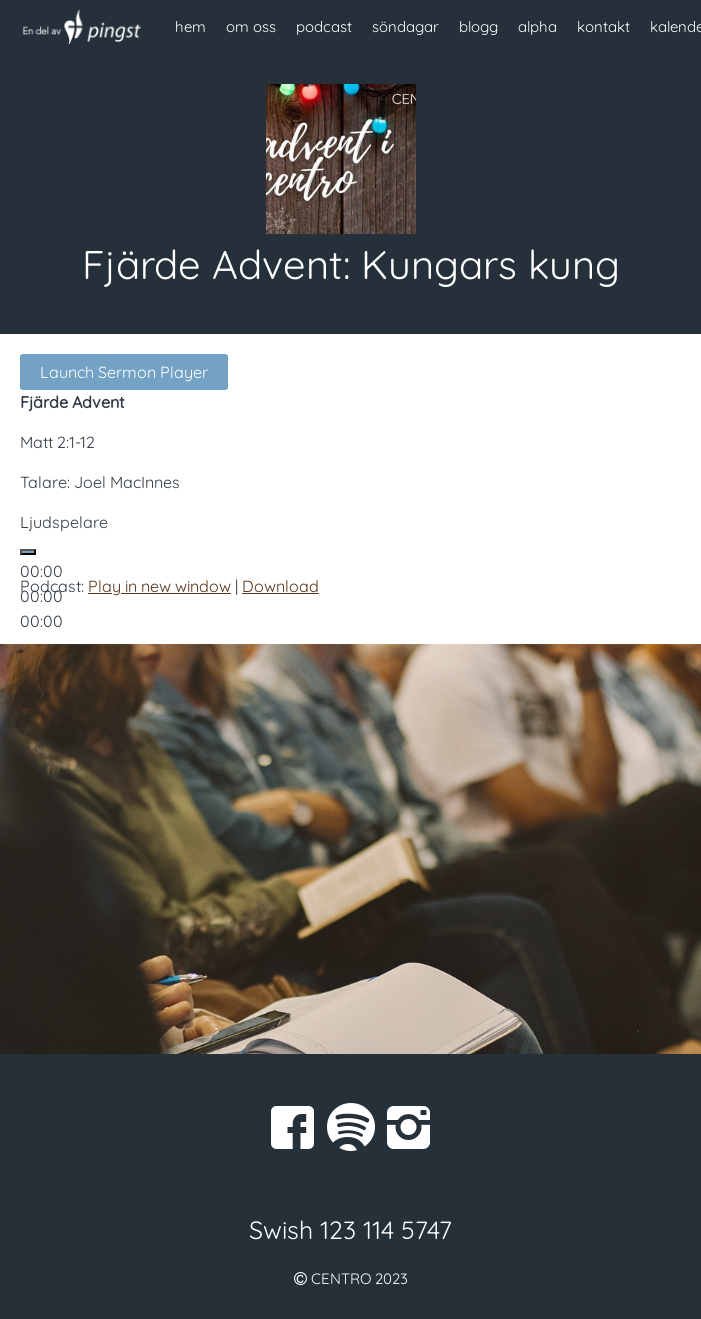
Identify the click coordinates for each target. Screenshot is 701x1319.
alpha (537, 26)
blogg (478, 26)
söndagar (405, 26)
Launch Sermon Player (124, 372)
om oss (251, 26)
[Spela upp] (28, 552)
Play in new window (159, 586)
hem (190, 26)
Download (280, 586)
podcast (324, 26)
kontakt (603, 26)
